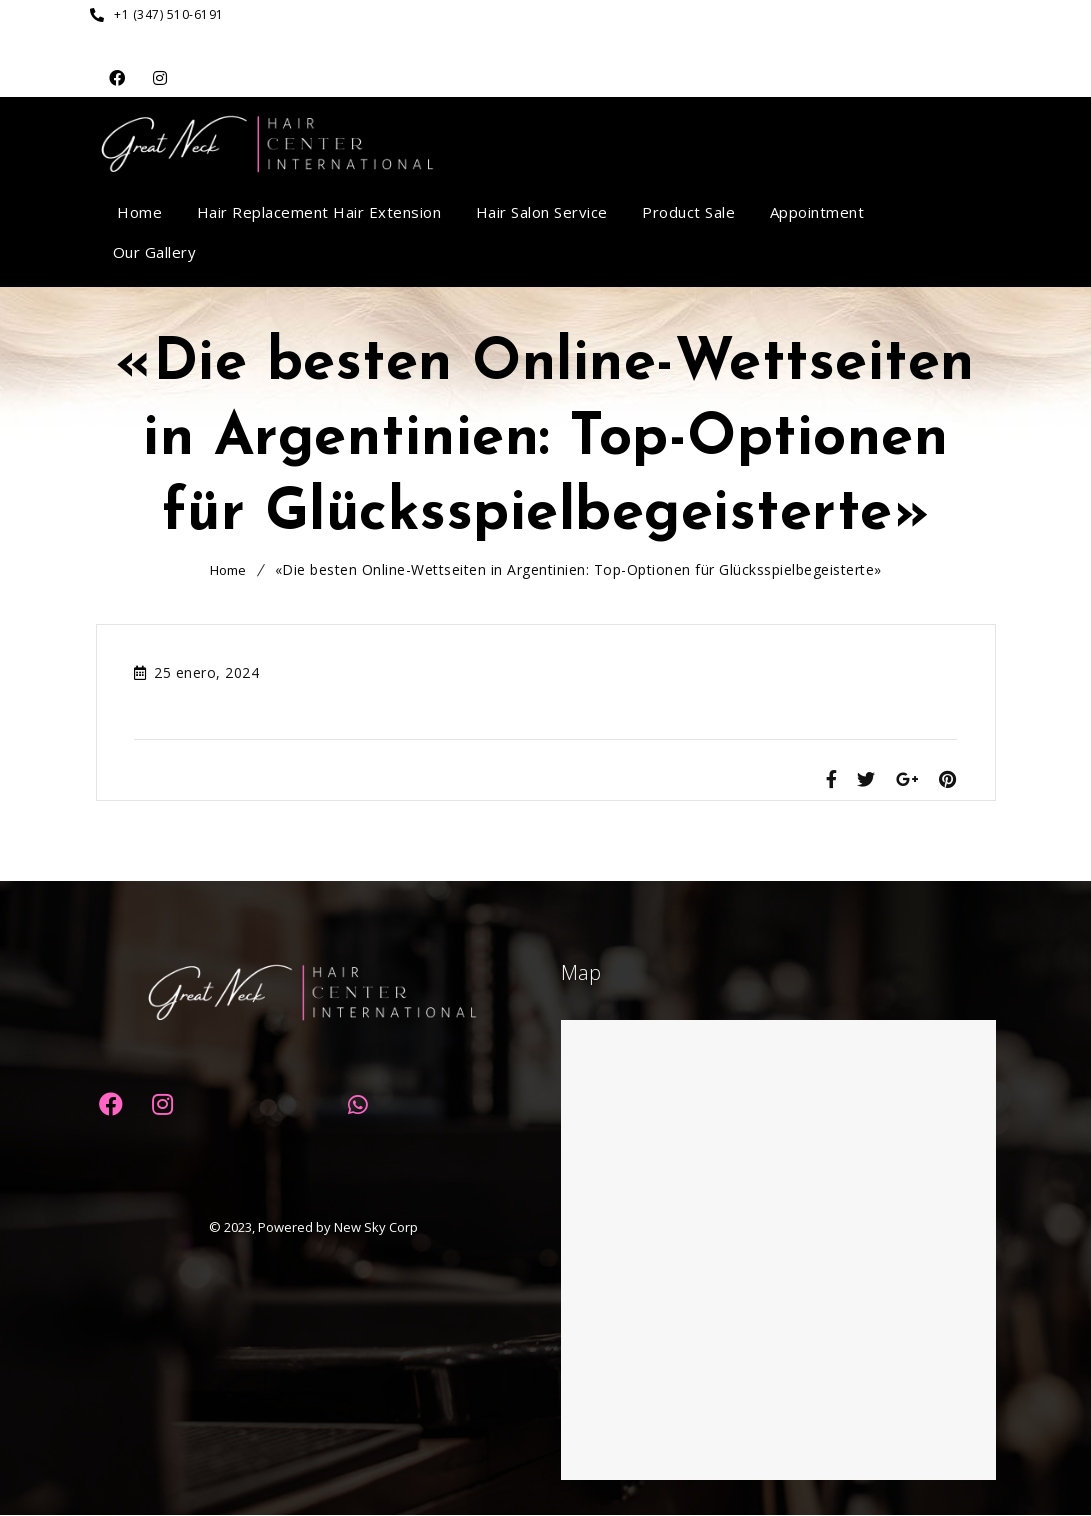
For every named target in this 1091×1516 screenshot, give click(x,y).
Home (228, 570)
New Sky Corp (376, 1228)
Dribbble (160, 78)
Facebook (117, 78)
